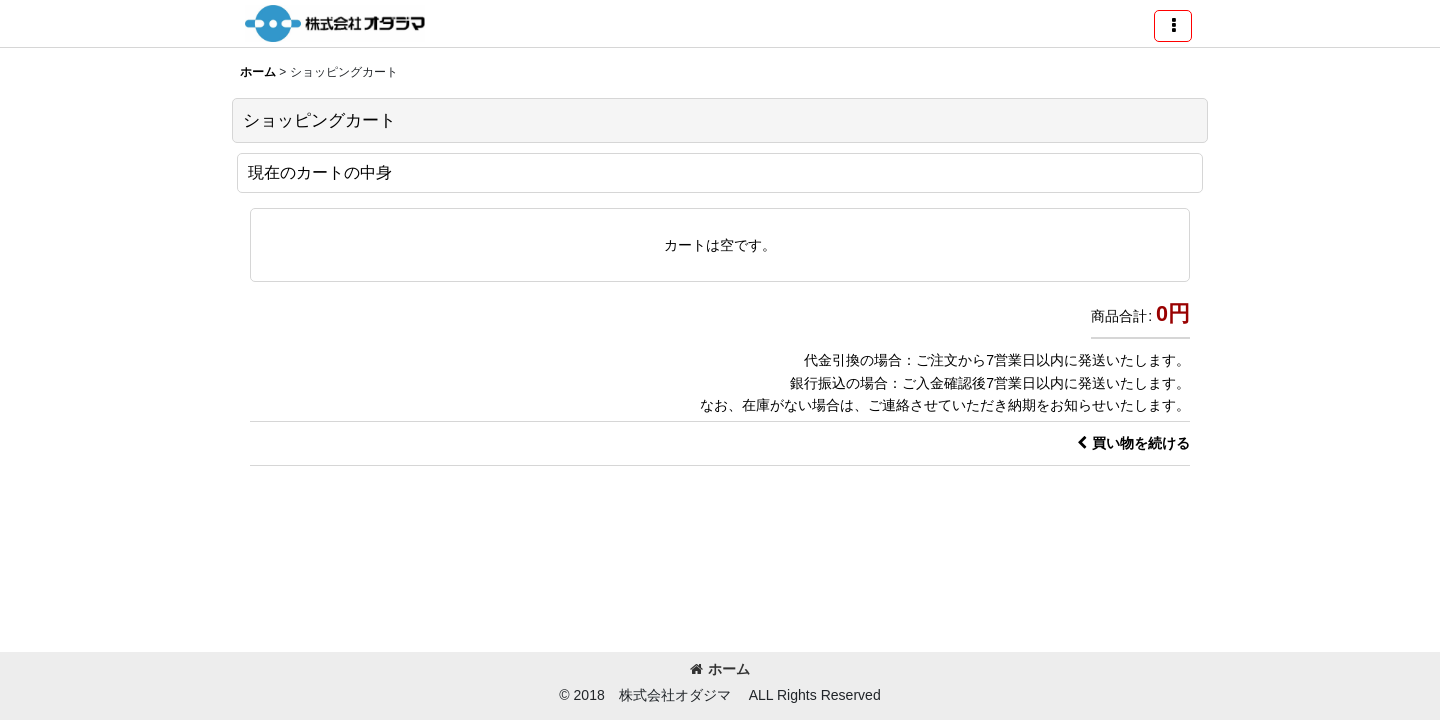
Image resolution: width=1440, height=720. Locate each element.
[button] (1173, 26)
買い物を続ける (1133, 443)
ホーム (720, 669)
